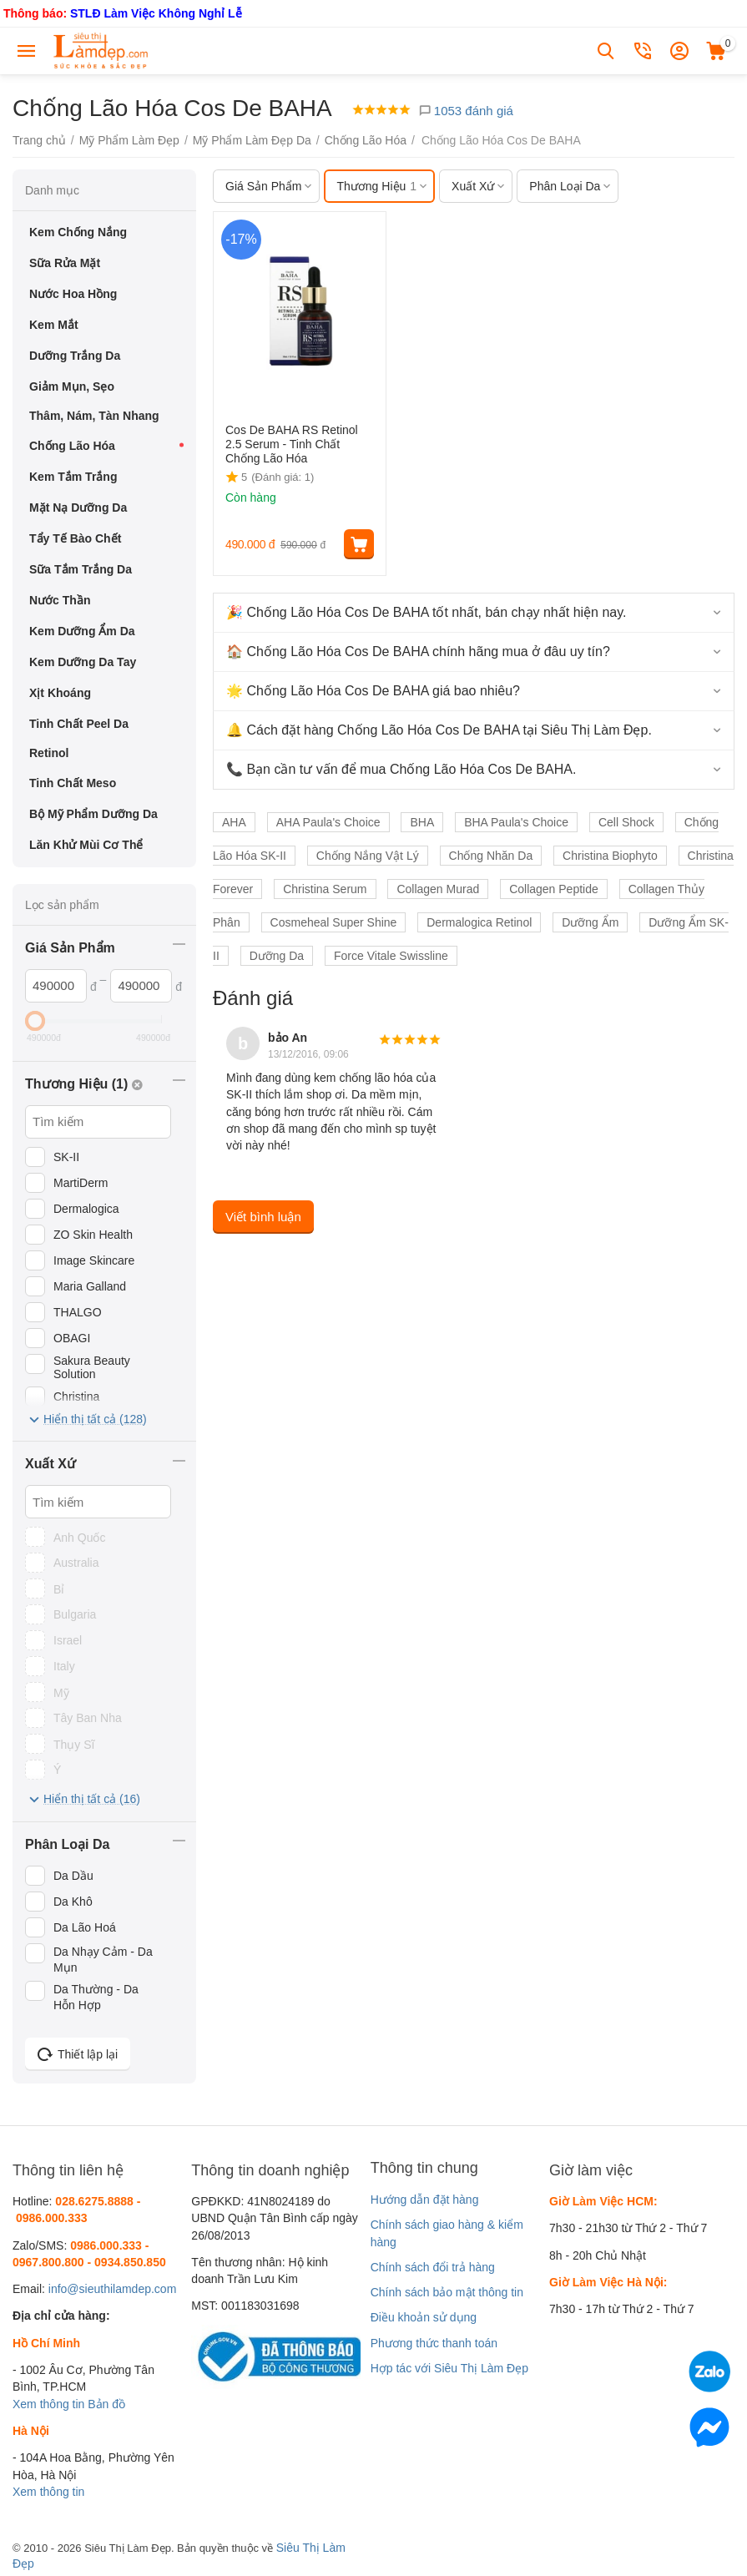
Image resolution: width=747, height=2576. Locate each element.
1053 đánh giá (465, 111)
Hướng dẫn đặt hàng (425, 2199)
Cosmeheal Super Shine (333, 922)
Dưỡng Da (277, 955)
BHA (422, 822)
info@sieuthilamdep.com (112, 2289)
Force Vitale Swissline (391, 955)
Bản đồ (106, 2404)
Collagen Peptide (553, 889)
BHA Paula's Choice (516, 822)
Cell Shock (626, 822)
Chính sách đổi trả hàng (433, 2267)
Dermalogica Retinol (479, 922)
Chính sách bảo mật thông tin (447, 2292)
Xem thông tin (48, 2404)
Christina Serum (324, 889)
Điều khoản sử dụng (424, 2317)
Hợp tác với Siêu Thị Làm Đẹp (449, 2368)
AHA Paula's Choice (328, 822)
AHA (234, 822)
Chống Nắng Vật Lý (367, 855)
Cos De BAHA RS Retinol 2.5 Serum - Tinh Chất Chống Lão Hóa (291, 444)
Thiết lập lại (78, 2054)
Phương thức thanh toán (434, 2343)
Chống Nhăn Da (491, 855)
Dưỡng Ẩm (590, 922)
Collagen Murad (437, 889)
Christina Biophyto (610, 855)
